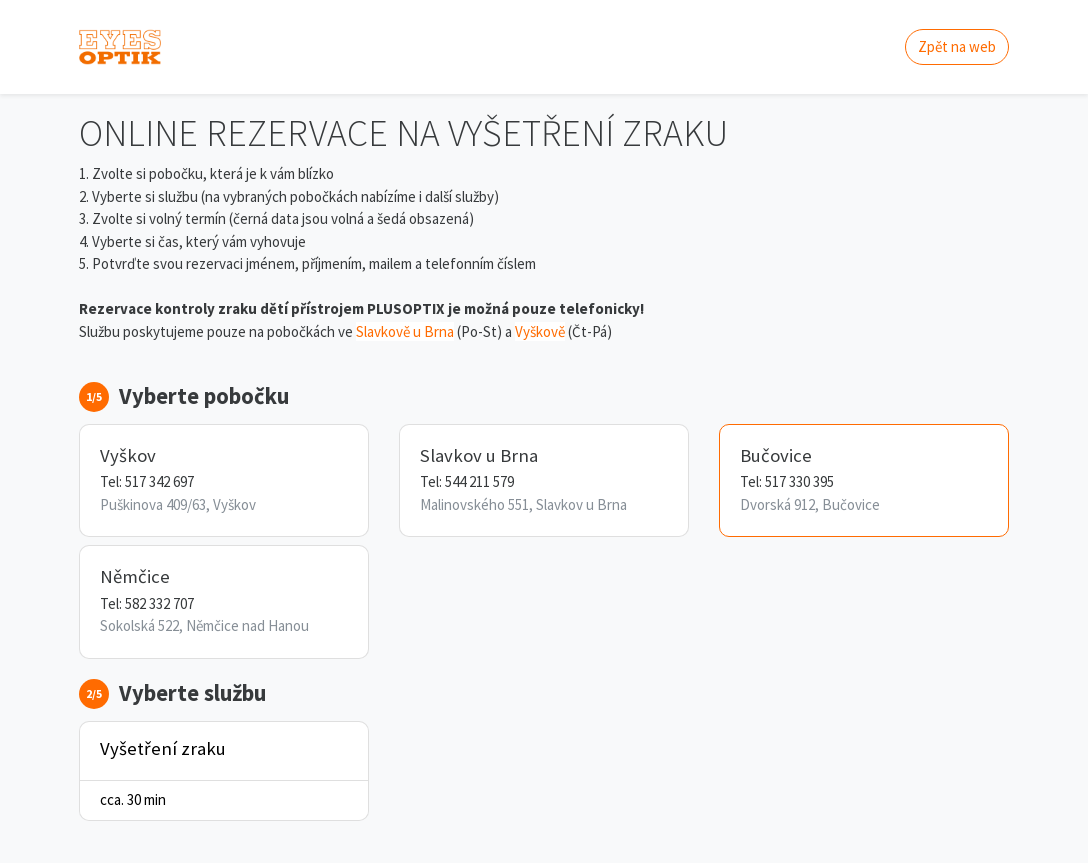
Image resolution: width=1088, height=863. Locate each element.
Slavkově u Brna (405, 331)
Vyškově (540, 331)
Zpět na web (957, 46)
